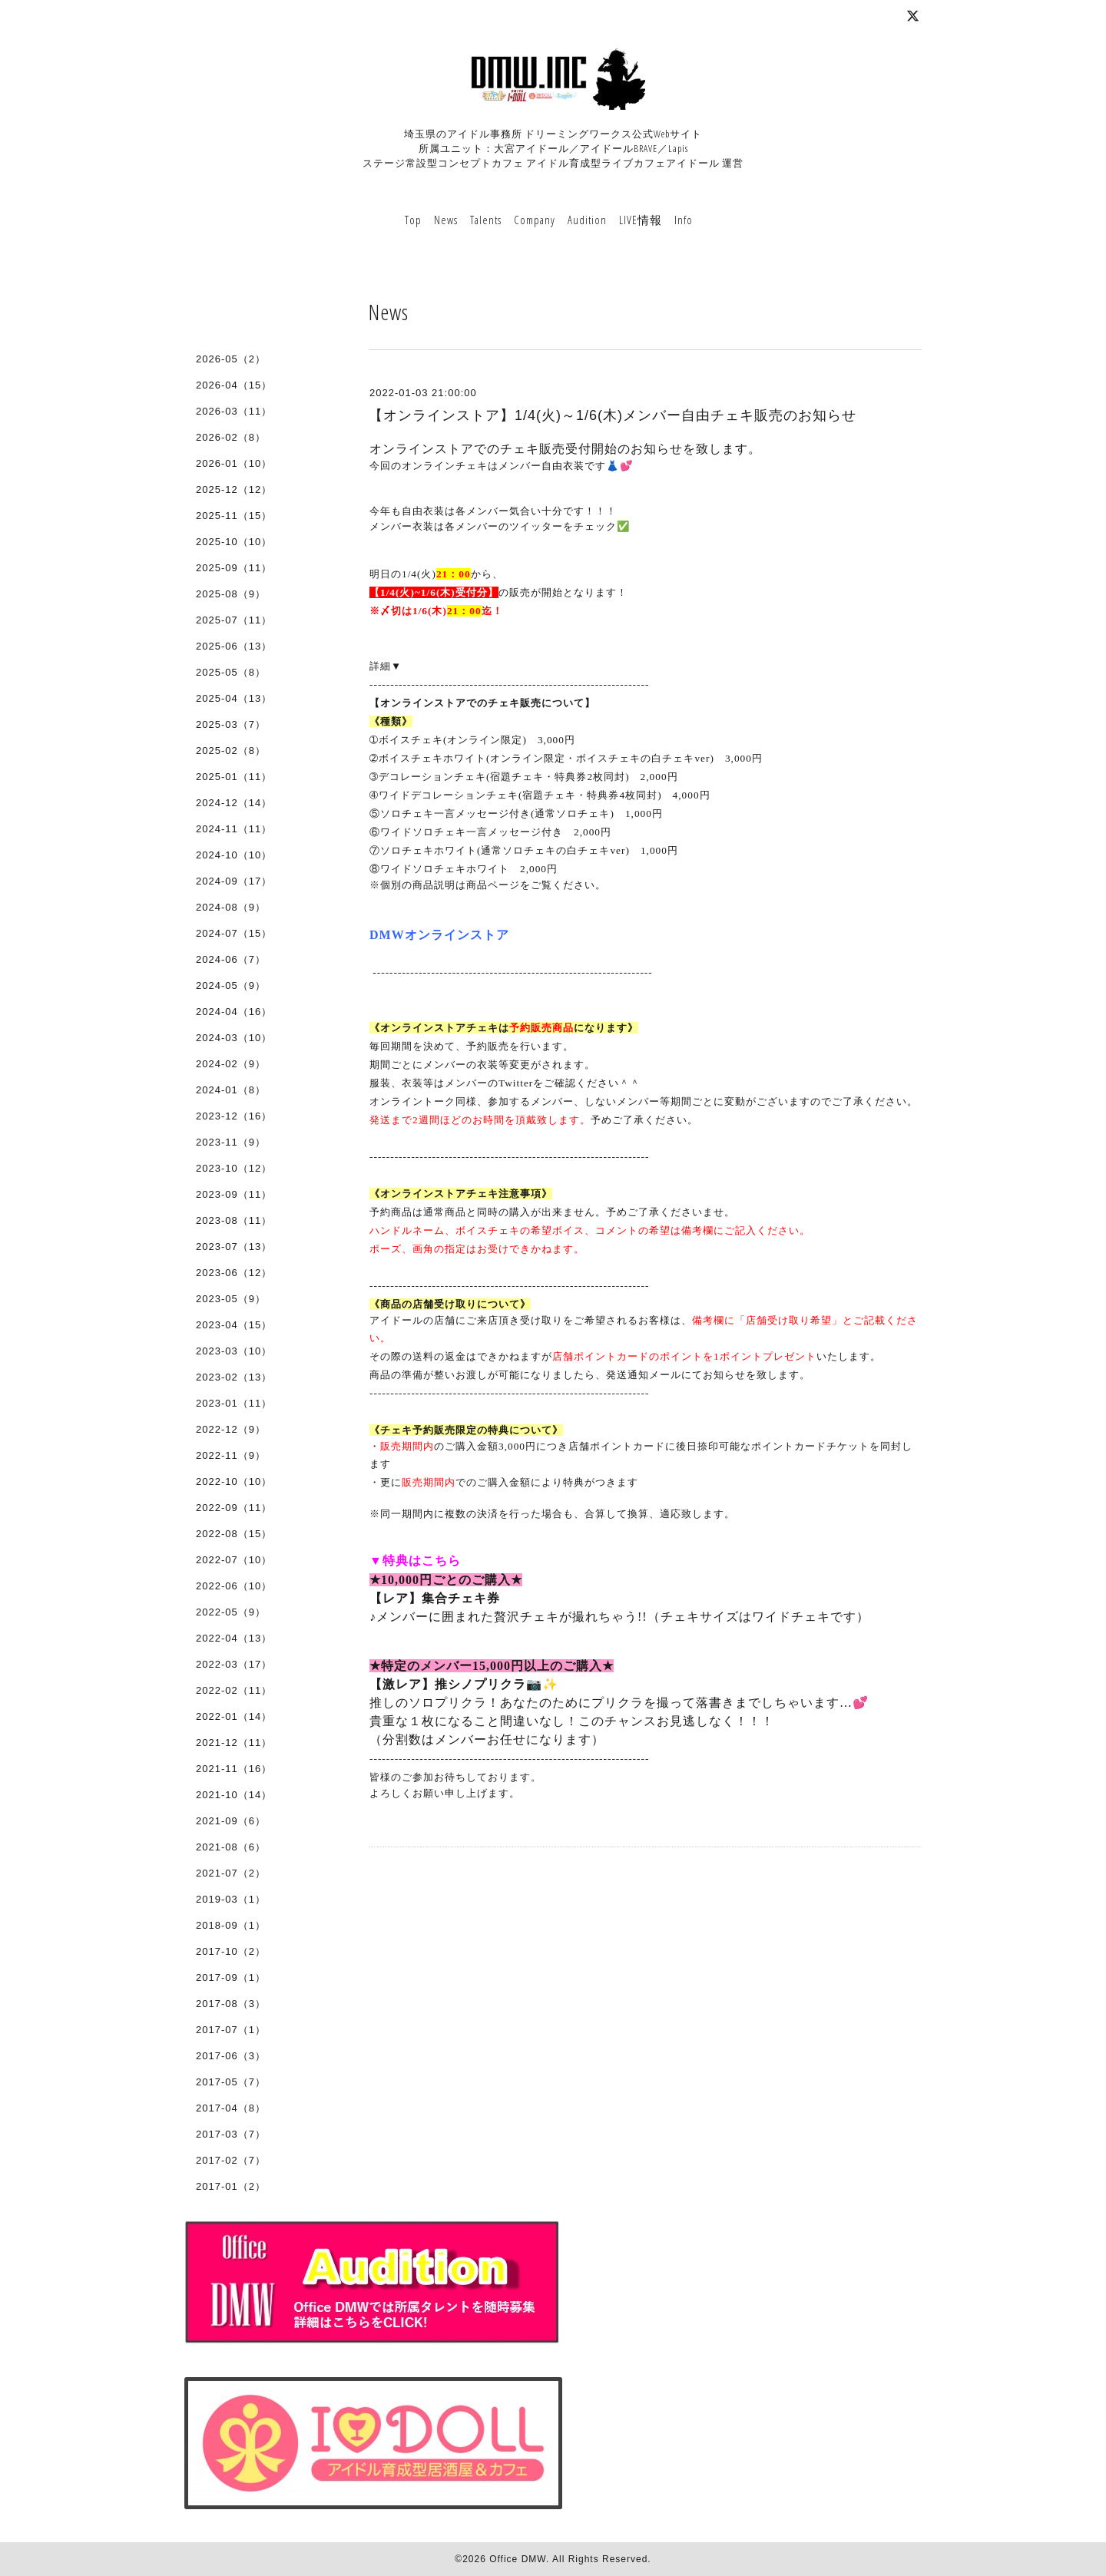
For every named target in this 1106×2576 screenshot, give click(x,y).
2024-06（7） (231, 959)
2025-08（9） (231, 594)
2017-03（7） (231, 2134)
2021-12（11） (234, 1742)
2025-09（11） (234, 568)
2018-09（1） (231, 1925)
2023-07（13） (234, 1246)
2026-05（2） (231, 359)
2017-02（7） (231, 2160)
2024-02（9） (231, 1064)
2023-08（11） (234, 1220)
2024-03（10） (234, 1037)
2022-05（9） (231, 1612)
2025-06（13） (234, 646)
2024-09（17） (234, 881)
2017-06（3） (231, 2056)
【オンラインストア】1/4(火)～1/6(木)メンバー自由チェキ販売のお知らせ (612, 415)
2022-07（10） (234, 1560)
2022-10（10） (234, 1481)
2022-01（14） (234, 1716)
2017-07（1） (231, 2029)
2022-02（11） (234, 1690)
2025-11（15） (234, 515)
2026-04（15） (234, 385)
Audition (587, 219)
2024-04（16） (234, 1011)
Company (534, 219)
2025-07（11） (234, 620)
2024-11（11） (234, 829)
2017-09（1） (231, 1977)
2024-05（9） (231, 985)
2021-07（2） (231, 1873)
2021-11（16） (234, 1768)
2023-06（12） (234, 1272)
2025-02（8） (231, 750)
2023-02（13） (234, 1377)
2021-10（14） (234, 1795)
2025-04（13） (234, 698)
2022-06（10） (234, 1586)
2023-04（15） (234, 1325)
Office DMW (517, 2559)
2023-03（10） (234, 1351)
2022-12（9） (231, 1429)
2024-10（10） (234, 855)
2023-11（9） (231, 1142)
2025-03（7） (231, 724)
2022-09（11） (234, 1507)
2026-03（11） (234, 411)
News (446, 219)
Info (683, 219)
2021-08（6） (231, 1847)
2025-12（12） (234, 489)
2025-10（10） (234, 541)
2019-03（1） (231, 1899)
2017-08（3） (231, 2003)
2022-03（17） (234, 1664)
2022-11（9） (231, 1455)
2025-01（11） (234, 776)
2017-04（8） (231, 2108)
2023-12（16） (234, 1116)
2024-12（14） (234, 803)
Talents (486, 219)
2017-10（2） (231, 1951)
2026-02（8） (231, 437)
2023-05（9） (231, 1299)
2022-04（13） (234, 1638)
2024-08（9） (231, 907)
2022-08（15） (234, 1533)
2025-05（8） (231, 672)
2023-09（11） (234, 1194)
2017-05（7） (231, 2082)
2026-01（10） (234, 463)
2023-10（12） (234, 1168)
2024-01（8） (231, 1090)
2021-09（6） (231, 1821)
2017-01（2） (231, 2186)
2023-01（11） (234, 1403)
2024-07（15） (234, 933)
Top (413, 219)
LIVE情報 (640, 219)
